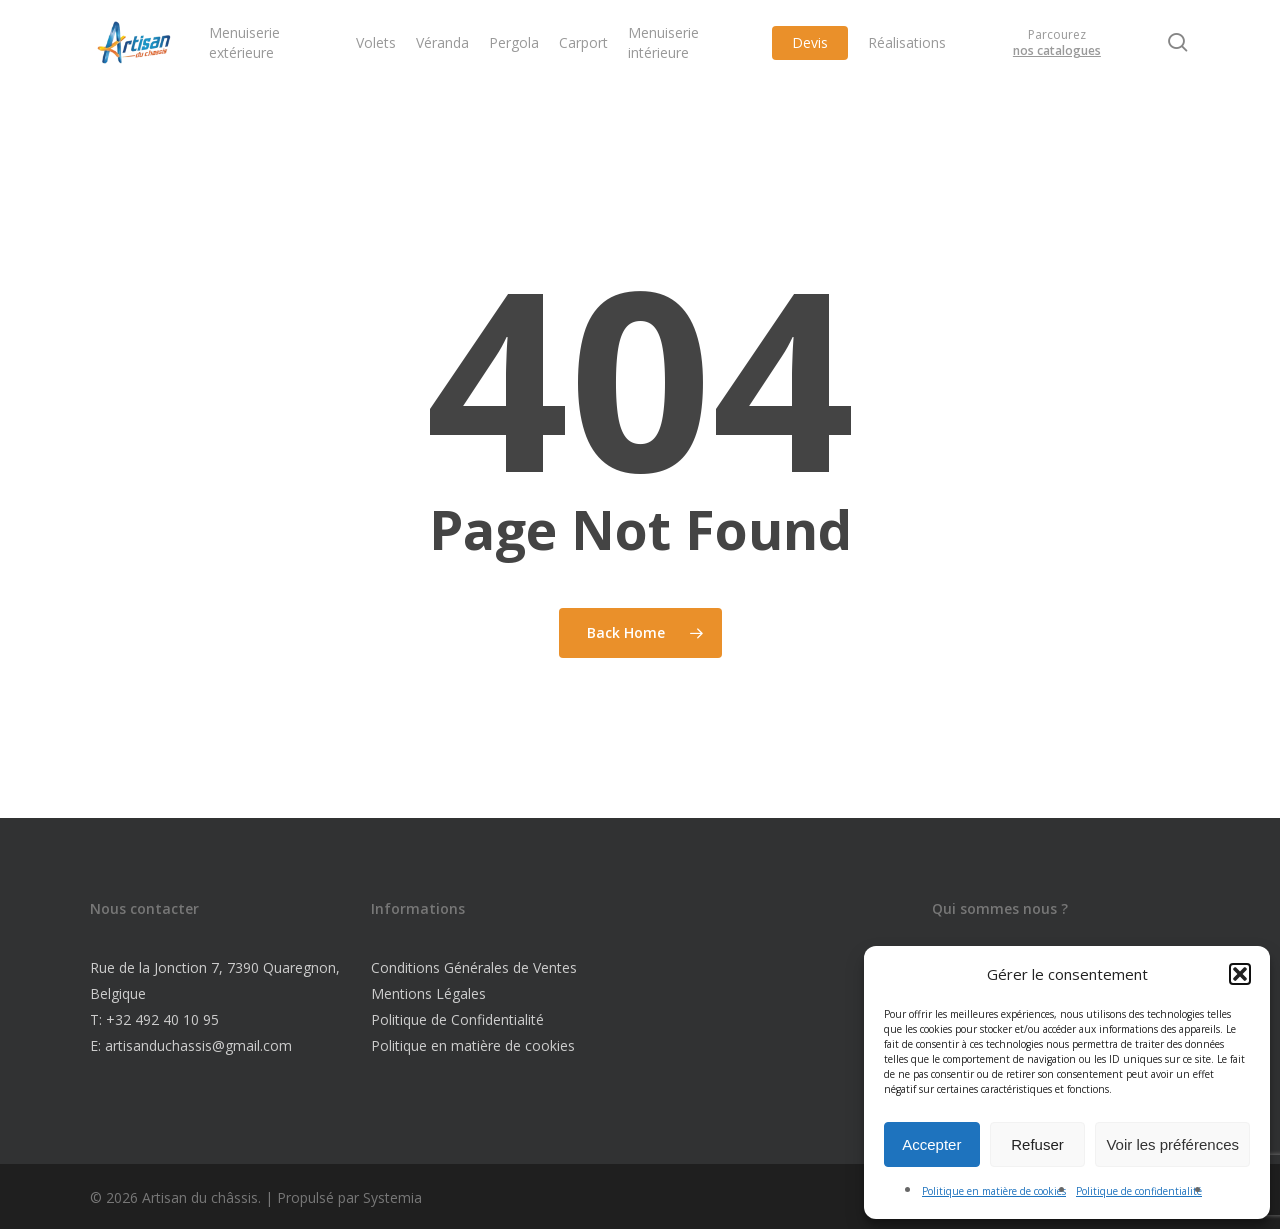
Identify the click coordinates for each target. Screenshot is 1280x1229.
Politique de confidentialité (1139, 1191)
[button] (1240, 974)
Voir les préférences (1172, 1144)
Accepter (931, 1144)
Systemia (392, 1197)
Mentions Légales (428, 993)
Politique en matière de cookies (994, 1191)
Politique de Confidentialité (457, 1019)
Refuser (1037, 1144)
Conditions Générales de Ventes (474, 967)
